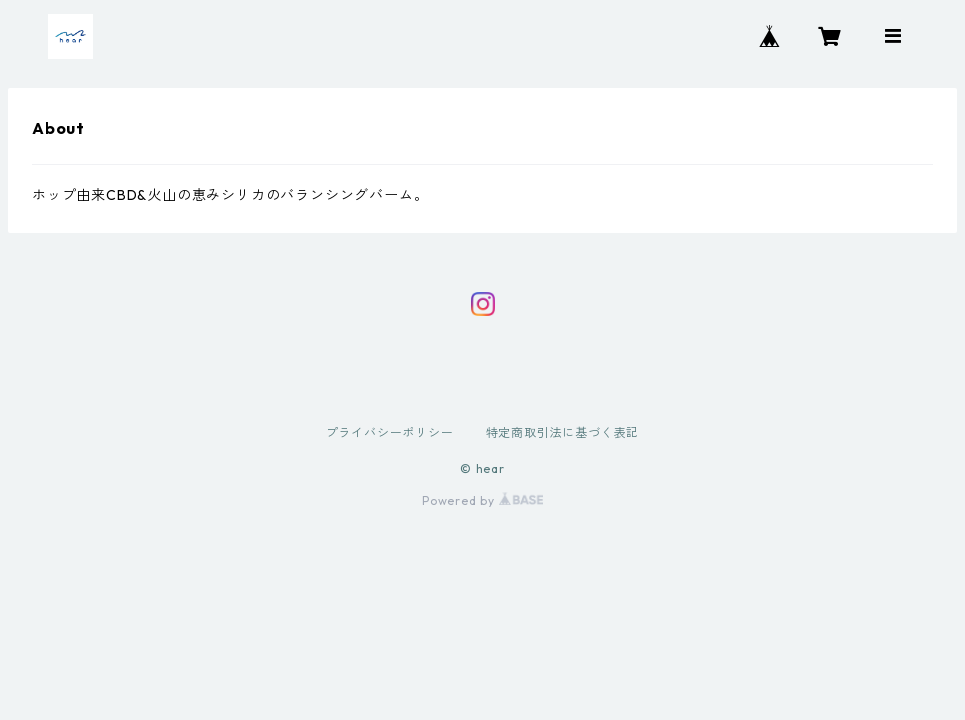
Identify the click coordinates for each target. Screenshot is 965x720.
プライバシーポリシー (390, 432)
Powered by (482, 500)
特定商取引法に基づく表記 (563, 432)
